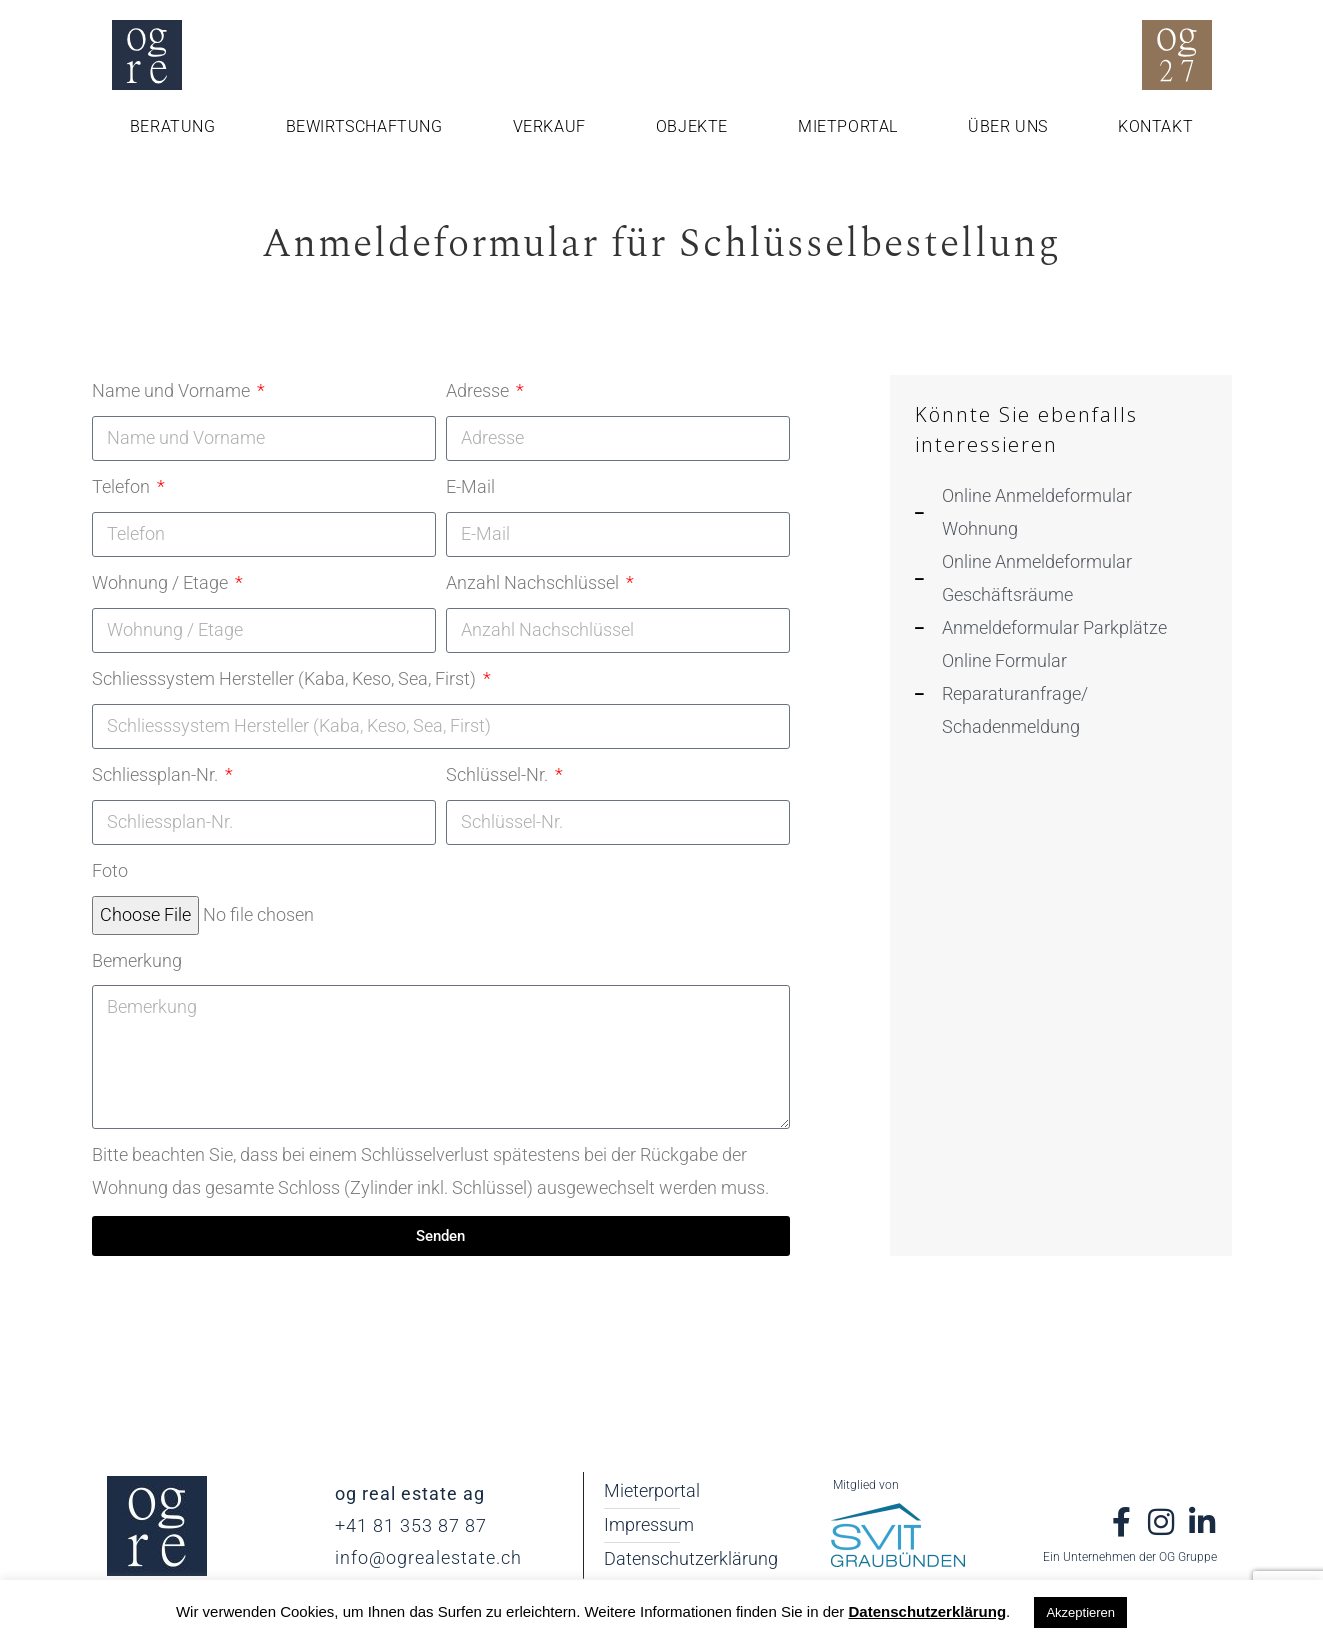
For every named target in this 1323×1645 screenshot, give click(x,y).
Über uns (1008, 126)
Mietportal (848, 126)
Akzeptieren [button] (1080, 1612)
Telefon (123, 486)
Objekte (692, 126)
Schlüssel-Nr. (499, 774)
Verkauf (549, 126)
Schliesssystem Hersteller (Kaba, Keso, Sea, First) (286, 678)
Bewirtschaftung (364, 126)
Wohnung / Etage (162, 582)
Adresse (479, 390)
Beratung (173, 126)
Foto (110, 870)
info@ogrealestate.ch (428, 1557)
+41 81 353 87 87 (411, 1525)
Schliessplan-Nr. (157, 774)
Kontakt (1155, 126)
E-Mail (470, 486)
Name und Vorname (173, 390)
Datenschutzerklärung (928, 1611)
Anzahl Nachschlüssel (534, 582)
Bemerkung (137, 960)
